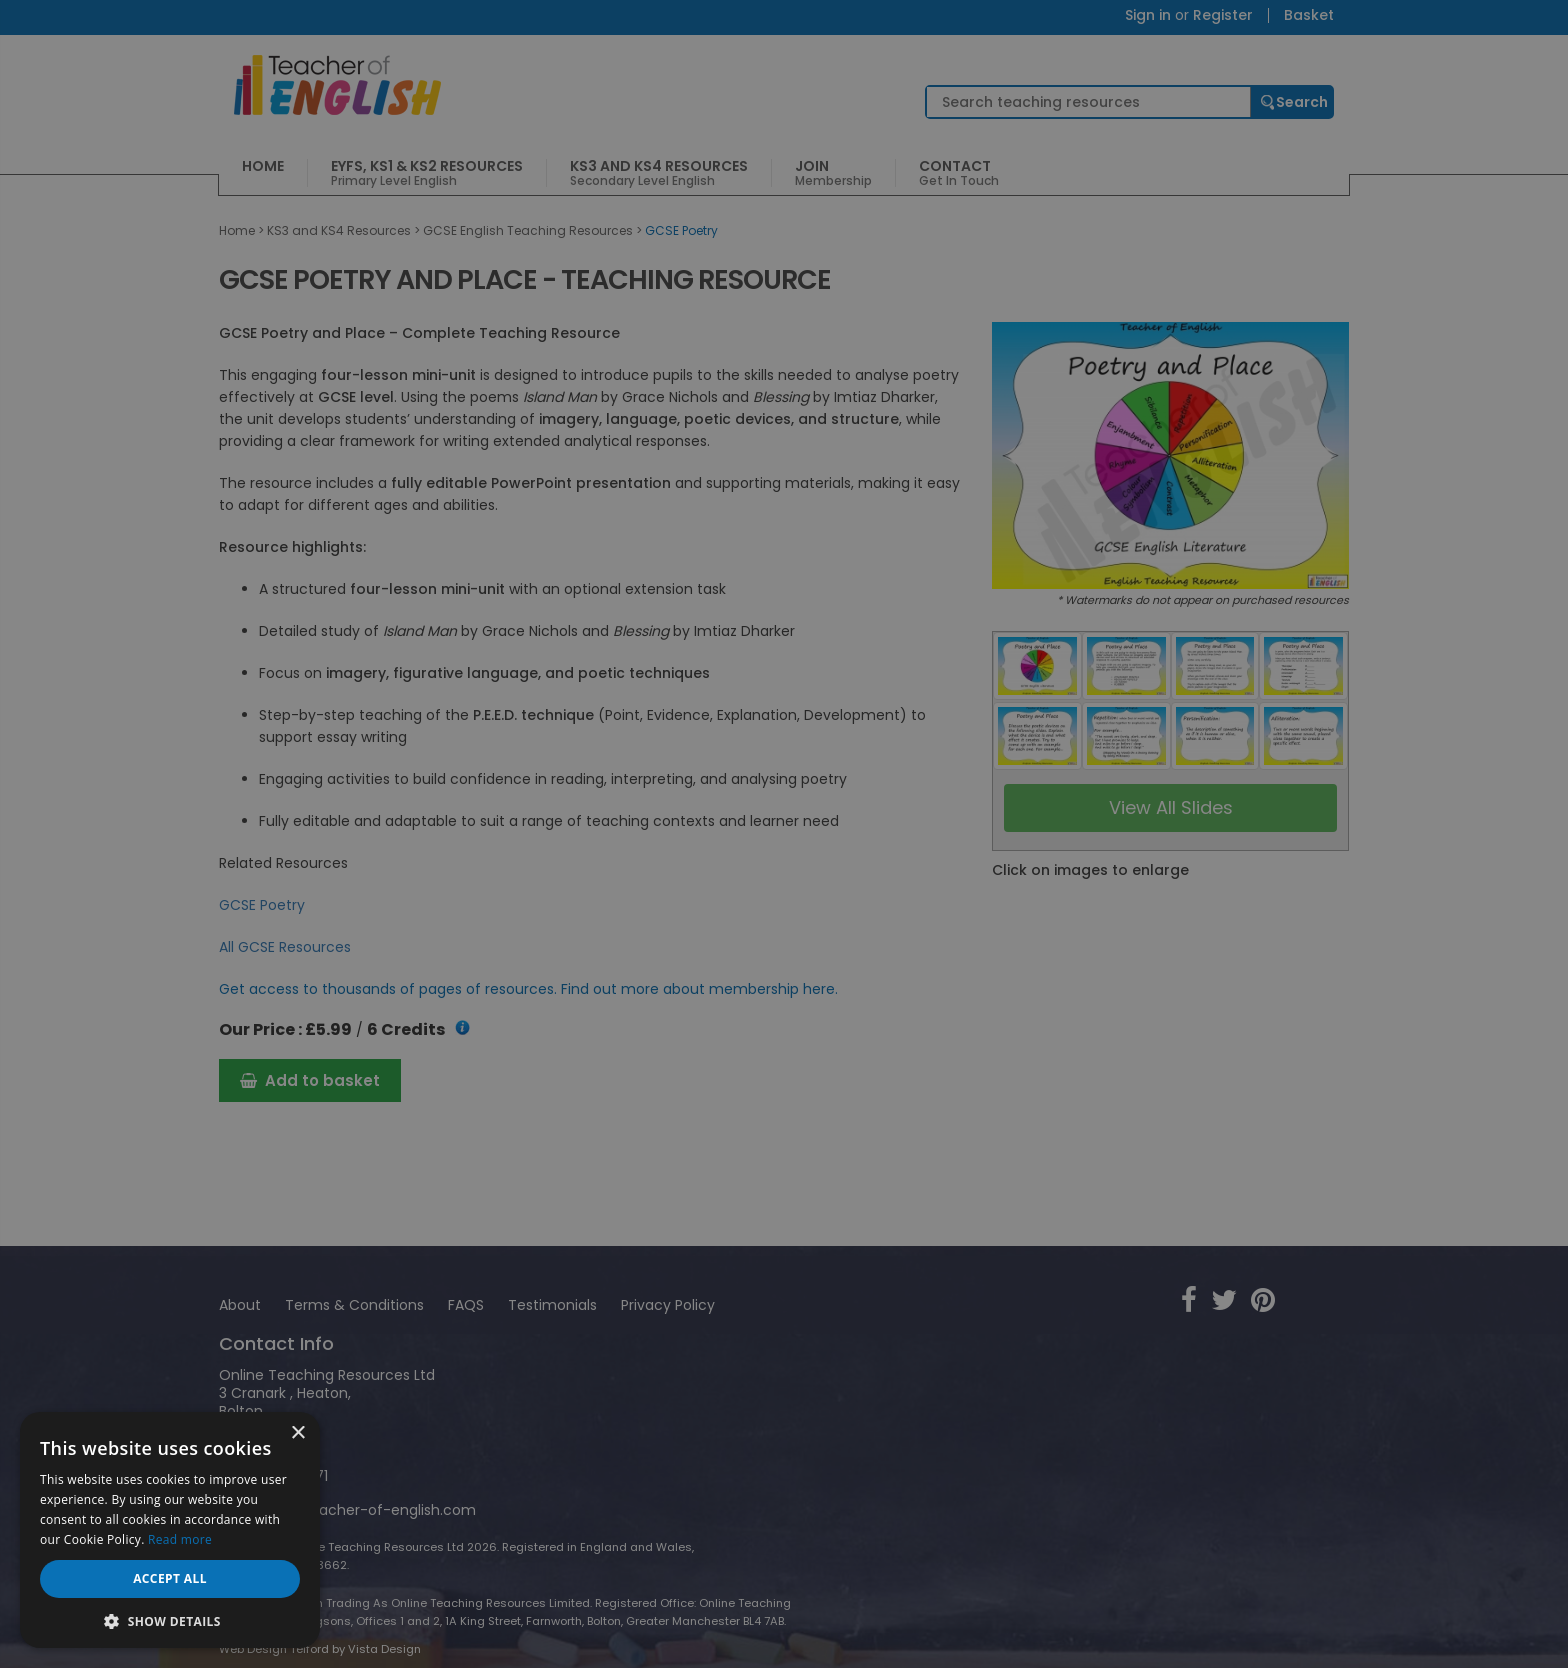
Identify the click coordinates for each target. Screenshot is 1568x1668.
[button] (170, 1619)
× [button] (297, 1433)
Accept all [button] (170, 1578)
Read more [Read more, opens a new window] (180, 1539)
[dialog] (784, 834)
